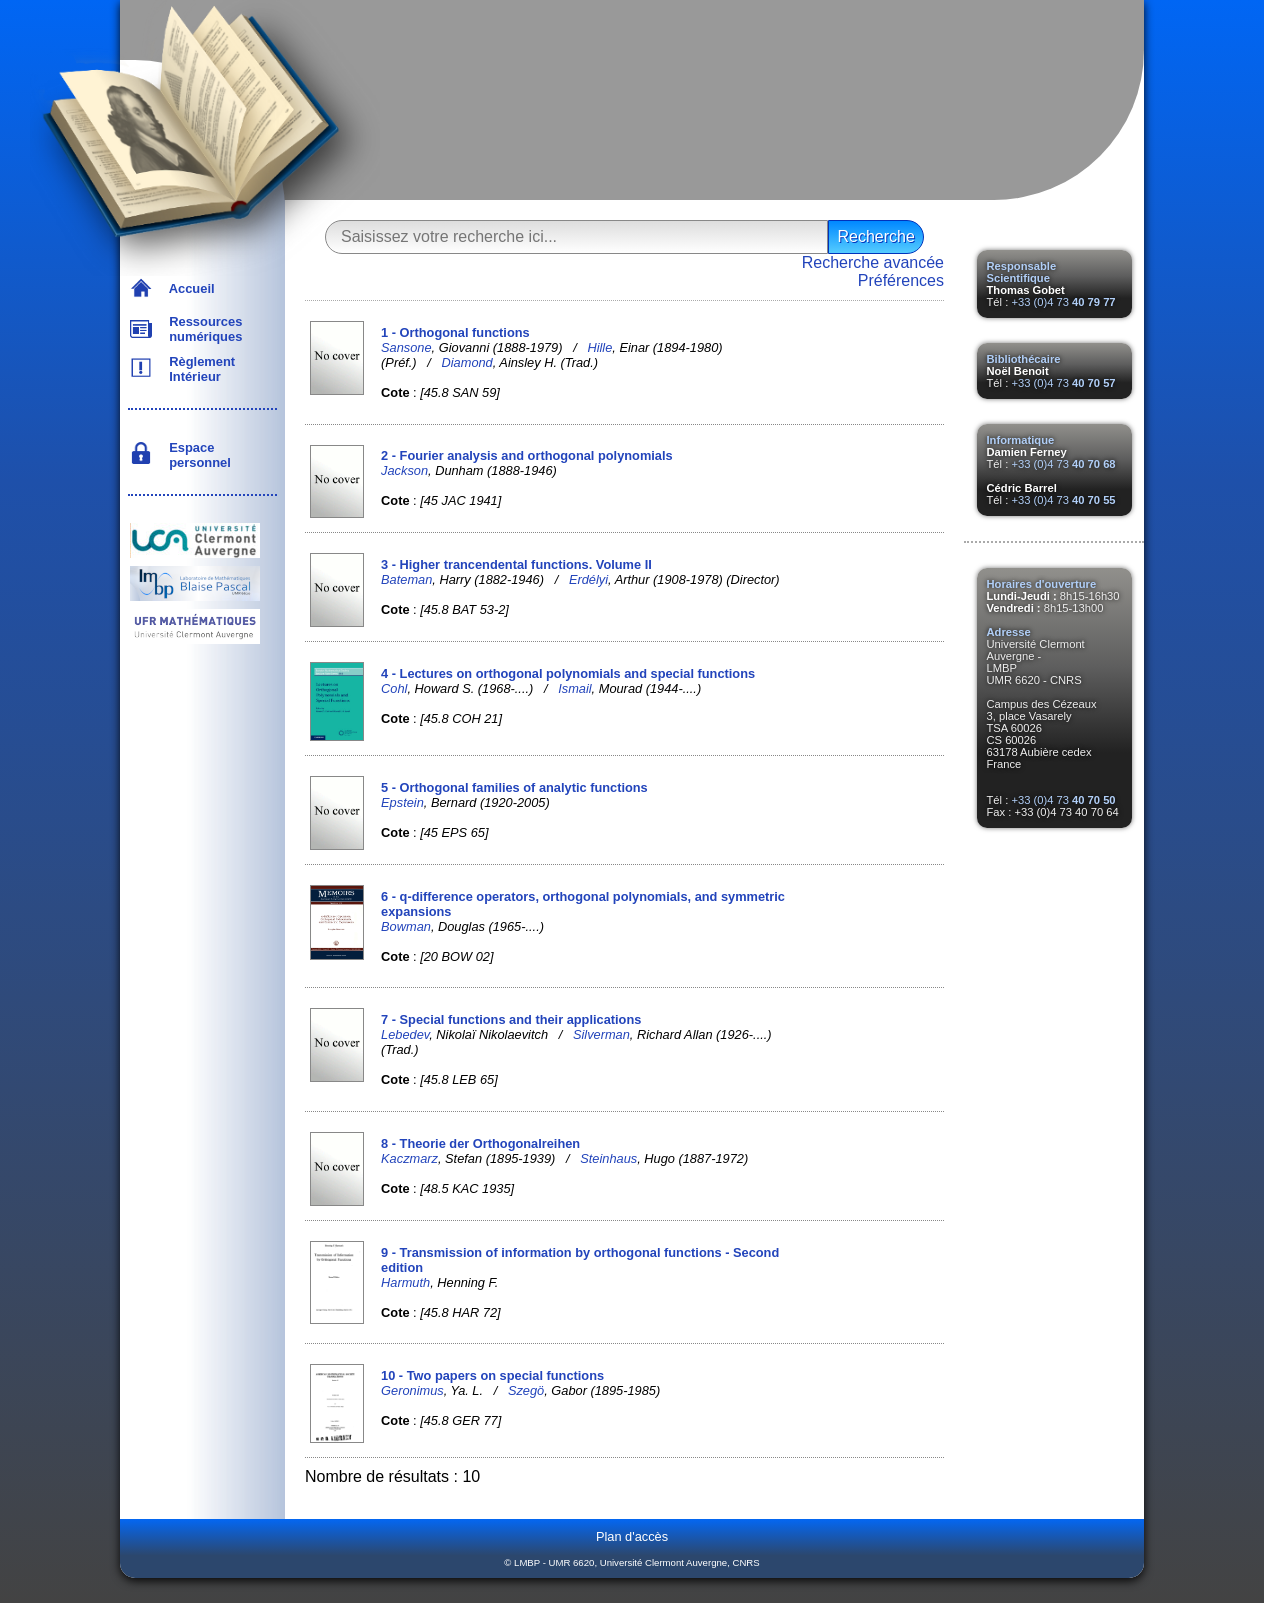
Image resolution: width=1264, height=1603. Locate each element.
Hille (599, 347)
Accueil (188, 288)
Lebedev (405, 1034)
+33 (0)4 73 (1063, 302)
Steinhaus (608, 1158)
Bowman (406, 926)
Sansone (406, 347)
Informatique (1021, 440)
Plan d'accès (632, 1536)
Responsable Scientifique (1022, 272)
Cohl (394, 688)
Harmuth (405, 1282)
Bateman (406, 579)
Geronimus (412, 1390)
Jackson (404, 470)
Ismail (574, 688)
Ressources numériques (202, 329)
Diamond (467, 362)
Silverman (601, 1034)
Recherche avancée (873, 262)
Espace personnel (196, 455)
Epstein (402, 802)
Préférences (901, 280)
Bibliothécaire (1024, 359)
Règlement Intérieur (198, 369)
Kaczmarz (409, 1158)
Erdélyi (588, 579)
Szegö (526, 1390)
